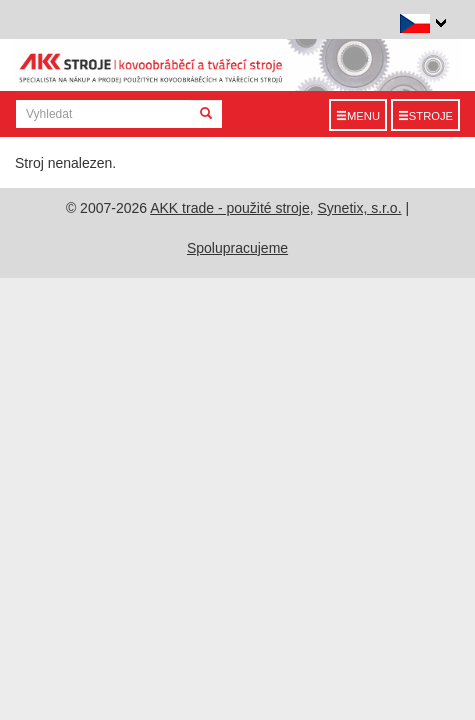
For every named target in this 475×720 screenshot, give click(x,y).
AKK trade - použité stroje (230, 208)
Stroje (425, 116)
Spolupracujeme (237, 248)
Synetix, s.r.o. (360, 208)
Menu (358, 116)
